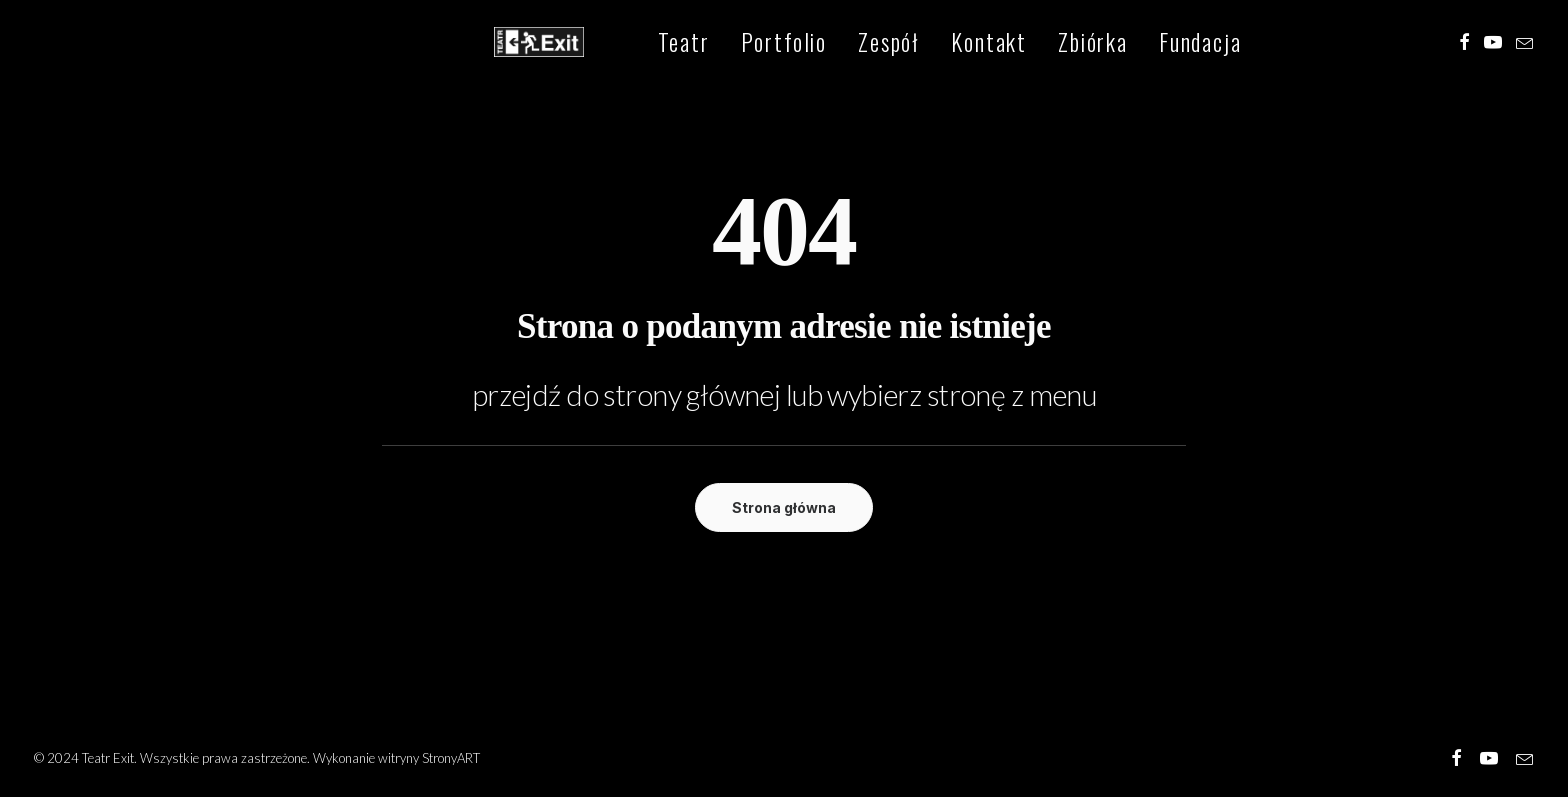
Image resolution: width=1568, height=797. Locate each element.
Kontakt (953, 44)
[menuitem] (647, 44)
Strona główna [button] (784, 507)
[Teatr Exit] (521, 44)
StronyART (451, 758)
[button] (1464, 44)
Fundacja (1164, 44)
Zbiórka (1057, 44)
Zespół (853, 44)
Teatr (647, 44)
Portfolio (748, 44)
